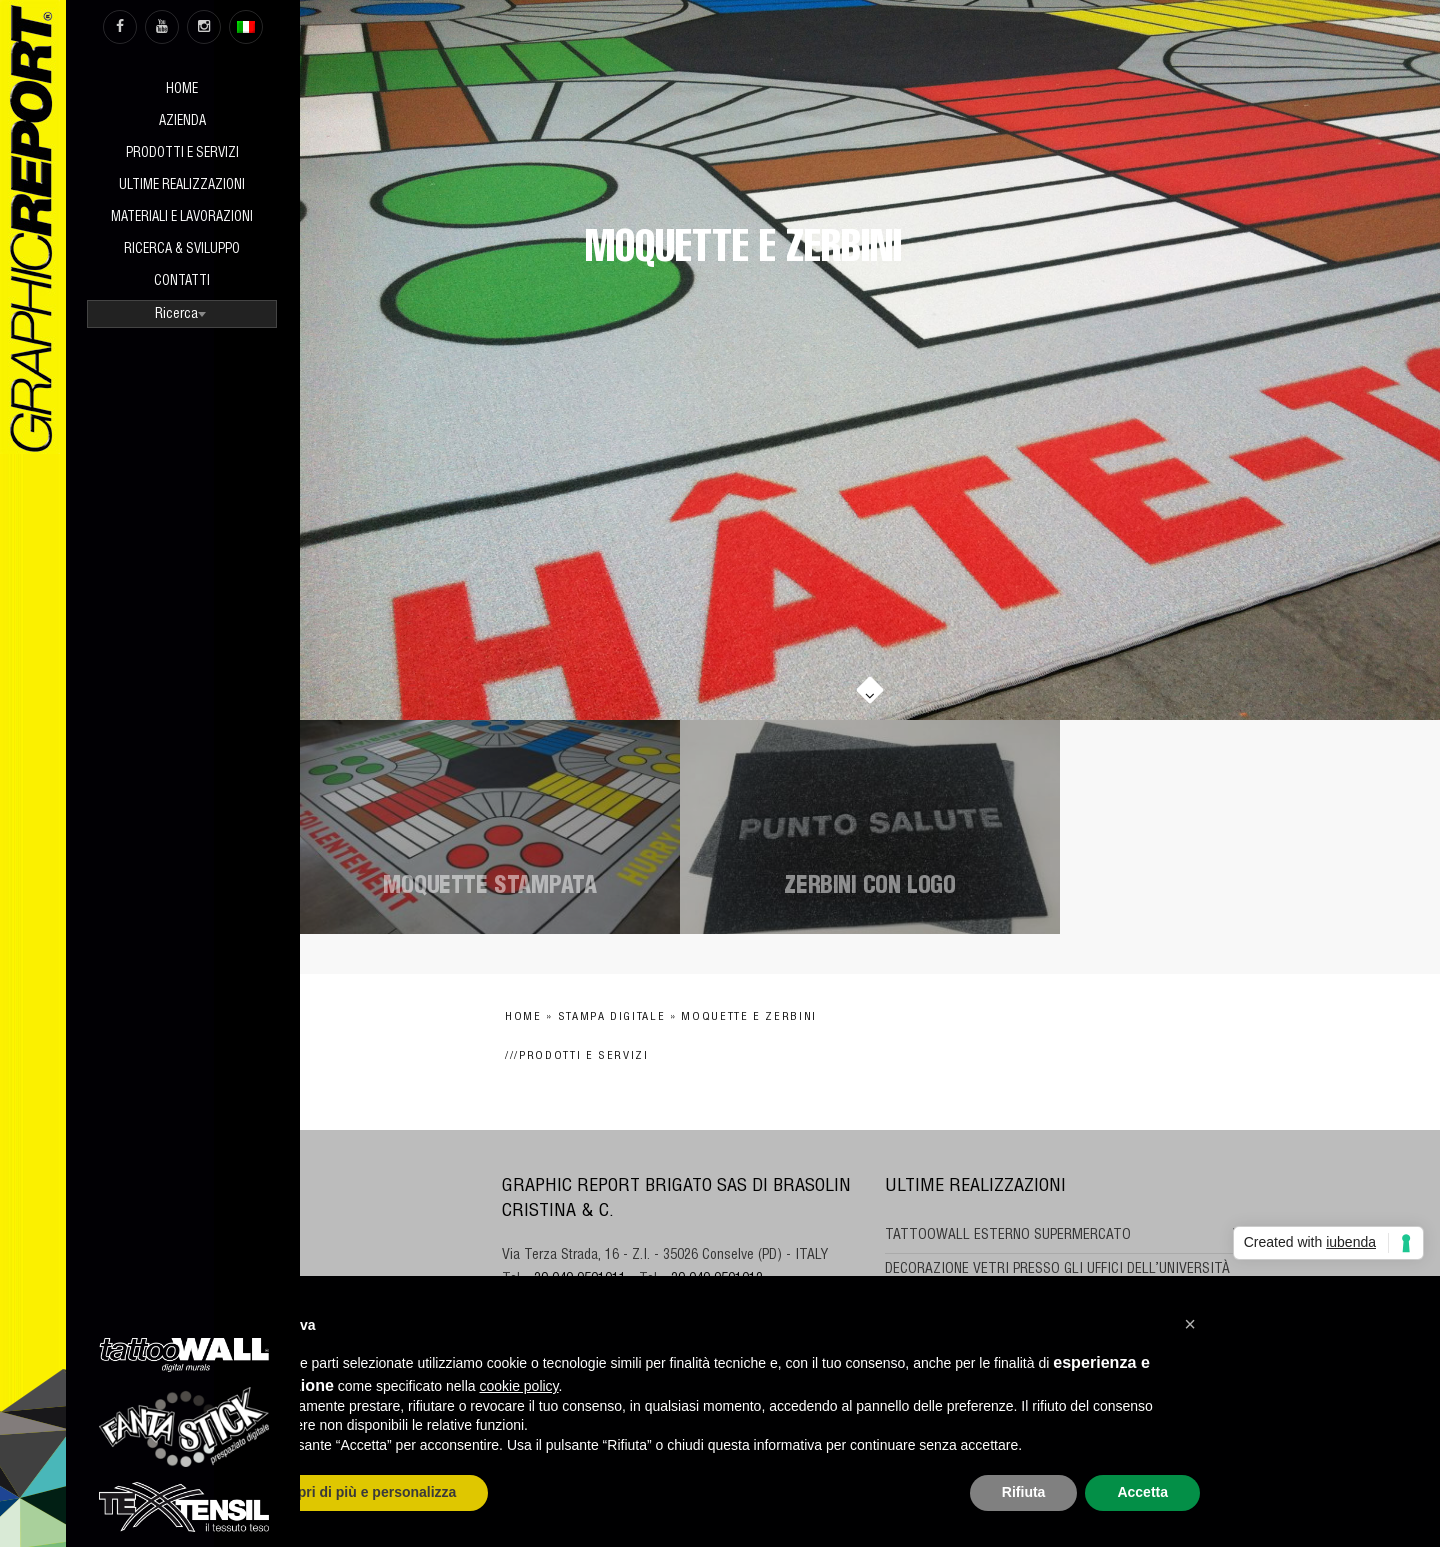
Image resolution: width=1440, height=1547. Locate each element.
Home (182, 90)
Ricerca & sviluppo (182, 250)
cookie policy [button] (518, 1386)
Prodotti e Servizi (182, 154)
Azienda (182, 122)
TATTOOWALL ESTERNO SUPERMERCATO (1008, 1236)
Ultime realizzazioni (182, 186)
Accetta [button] (1142, 1492)
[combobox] (182, 314)
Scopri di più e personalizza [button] (364, 1492)
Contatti (182, 282)
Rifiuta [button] (1024, 1492)
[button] (1190, 1324)
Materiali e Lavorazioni (182, 218)
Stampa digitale (612, 1017)
